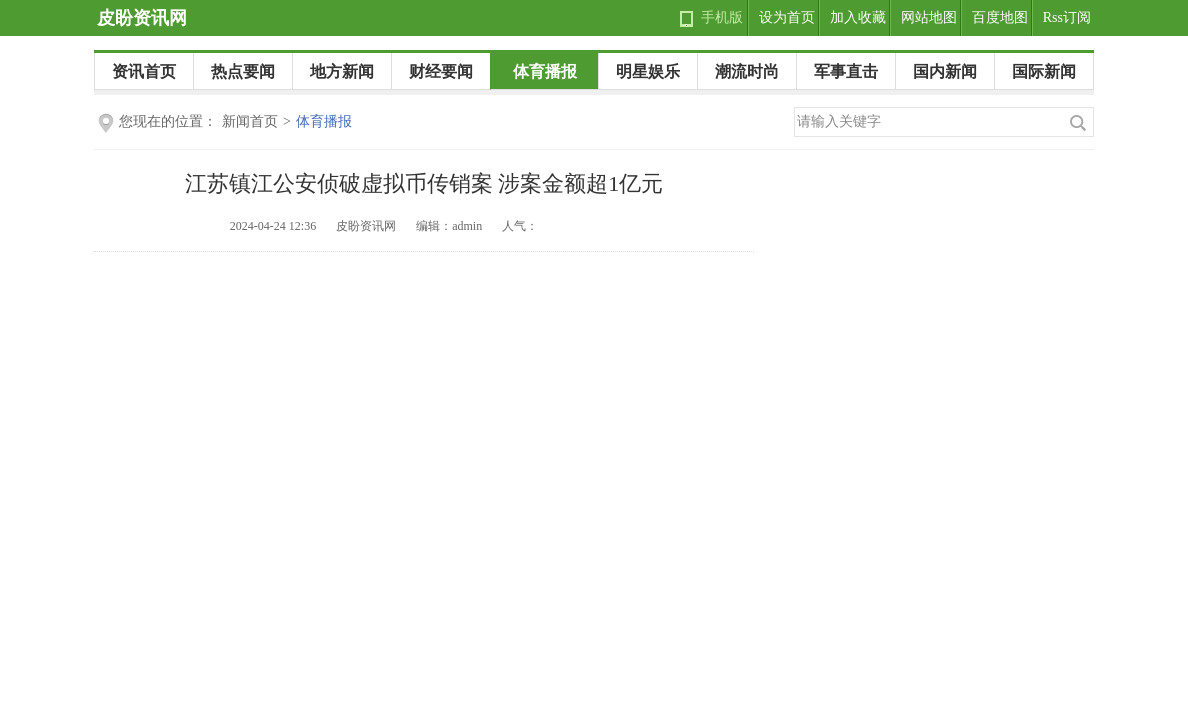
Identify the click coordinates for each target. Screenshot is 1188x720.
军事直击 (846, 71)
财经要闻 (441, 71)
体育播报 (545, 71)
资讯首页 (144, 71)
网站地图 (929, 17)
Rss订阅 (1067, 17)
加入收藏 (858, 17)
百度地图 (1000, 17)
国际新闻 (1044, 71)
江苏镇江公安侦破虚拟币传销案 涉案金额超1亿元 (424, 183)
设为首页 (787, 17)
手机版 (722, 17)
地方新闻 (342, 71)
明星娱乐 (648, 71)
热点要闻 (243, 71)
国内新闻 (945, 71)
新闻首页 (250, 121)
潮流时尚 (747, 71)
